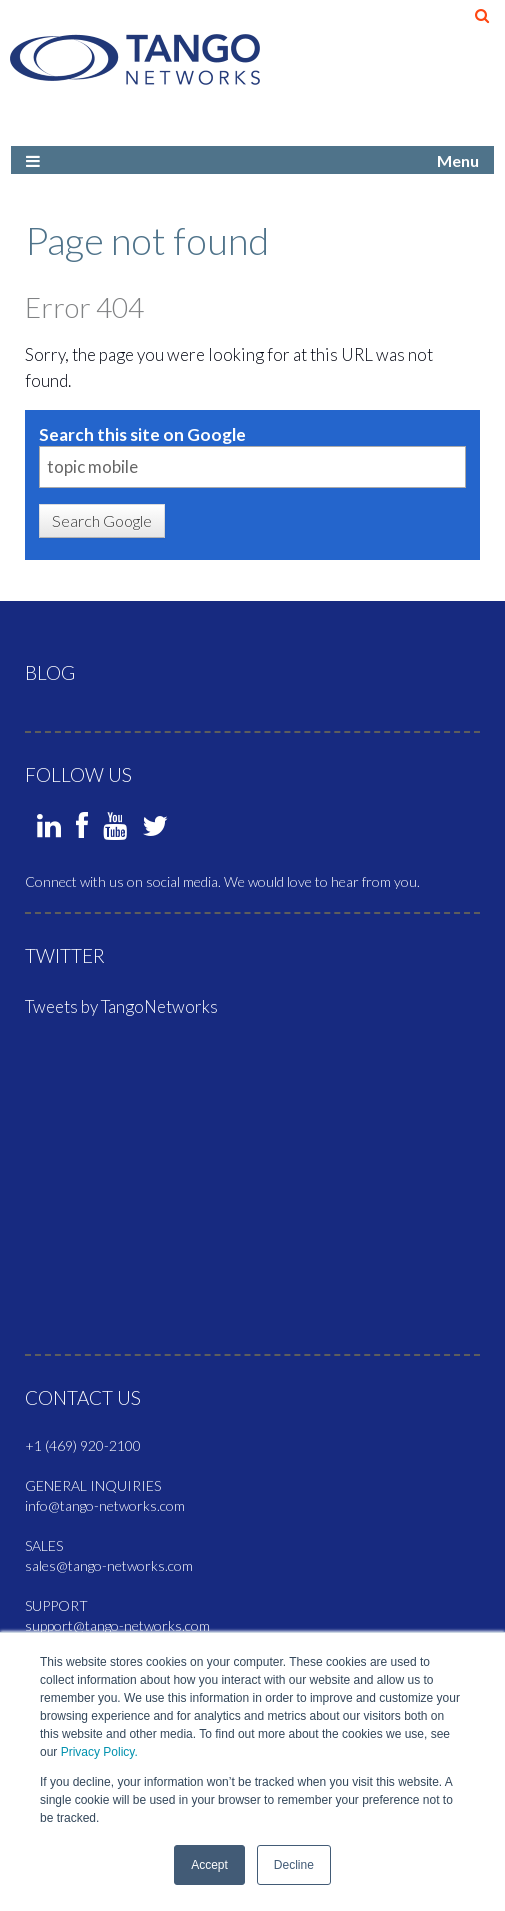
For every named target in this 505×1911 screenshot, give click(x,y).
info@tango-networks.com (105, 1505)
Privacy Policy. (99, 1752)
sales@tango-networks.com (109, 1565)
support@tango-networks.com (117, 1625)
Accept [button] (209, 1865)
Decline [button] (294, 1865)
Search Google (102, 520)
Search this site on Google (142, 434)
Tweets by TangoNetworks (121, 1006)
